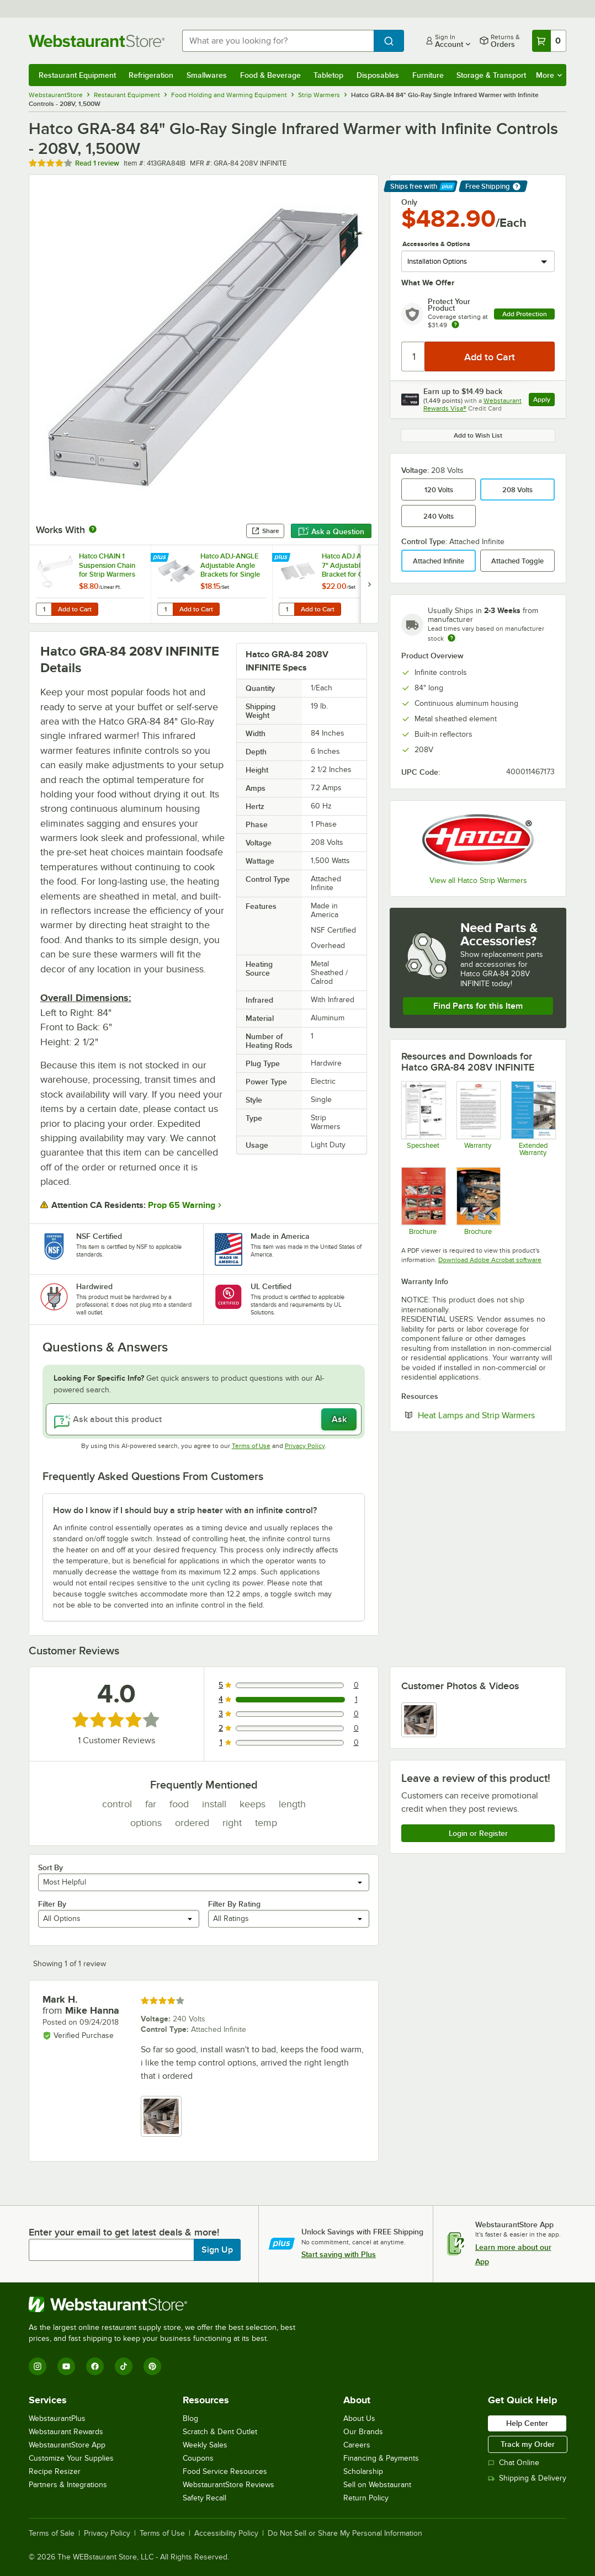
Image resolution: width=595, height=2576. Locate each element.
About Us (359, 2418)
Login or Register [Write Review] (478, 1833)
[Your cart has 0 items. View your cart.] (549, 41)
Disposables (378, 75)
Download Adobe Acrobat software (489, 1260)
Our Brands (363, 2432)
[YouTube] (66, 2366)
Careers (356, 2445)
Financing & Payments (381, 2458)
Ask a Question (331, 531)
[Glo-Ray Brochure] (423, 1201)
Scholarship (363, 2471)
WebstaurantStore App (67, 2445)
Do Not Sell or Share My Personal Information (345, 2533)
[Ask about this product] (203, 1419)
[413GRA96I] (423, 1118)
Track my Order (528, 2444)
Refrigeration (151, 75)
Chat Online (513, 2462)
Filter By (52, 1904)
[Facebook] (95, 2366)
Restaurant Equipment (77, 75)
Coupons (198, 2458)
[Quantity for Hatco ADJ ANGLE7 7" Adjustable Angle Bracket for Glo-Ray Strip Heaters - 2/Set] (286, 609)
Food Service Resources (225, 2471)
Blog (190, 2418)
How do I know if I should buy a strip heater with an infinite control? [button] (185, 1510)
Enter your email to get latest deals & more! (124, 2232)
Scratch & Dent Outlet (220, 2432)
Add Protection (524, 314)
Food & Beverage (270, 75)
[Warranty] (478, 1118)
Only (409, 202)
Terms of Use (251, 1446)
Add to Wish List (478, 435)
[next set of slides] (369, 584)
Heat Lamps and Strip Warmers (486, 1415)
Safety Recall (204, 2498)
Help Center (527, 2423)
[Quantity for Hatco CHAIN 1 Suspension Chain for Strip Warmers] (43, 609)
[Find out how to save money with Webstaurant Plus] (161, 558)
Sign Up (217, 2250)
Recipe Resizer (55, 2471)
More (549, 75)
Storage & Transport (491, 75)
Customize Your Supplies (71, 2458)
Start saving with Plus (338, 2254)
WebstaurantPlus (57, 2418)
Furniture (428, 75)
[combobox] (278, 41)
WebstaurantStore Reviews (228, 2485)
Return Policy (366, 2498)
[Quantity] (413, 356)
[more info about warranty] (455, 325)
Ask (339, 1419)
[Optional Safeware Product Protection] (533, 1118)
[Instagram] (37, 2366)
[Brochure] (478, 1201)
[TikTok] (123, 2366)
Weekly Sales (205, 2445)
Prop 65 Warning (181, 1205)
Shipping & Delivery (527, 2478)
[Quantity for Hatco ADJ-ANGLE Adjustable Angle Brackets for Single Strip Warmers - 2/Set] (165, 609)
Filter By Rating (234, 1904)
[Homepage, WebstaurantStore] (96, 41)
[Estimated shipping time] (451, 638)
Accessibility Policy (226, 2533)
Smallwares (207, 75)
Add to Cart (75, 609)
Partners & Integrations (68, 2485)
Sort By (50, 1867)
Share (265, 530)
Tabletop (328, 75)
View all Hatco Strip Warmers (478, 880)
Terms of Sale (52, 2533)
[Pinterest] (152, 2366)
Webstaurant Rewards (66, 2432)
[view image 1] (419, 1720)
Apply (544, 401)
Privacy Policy (305, 1446)
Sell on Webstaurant (377, 2485)
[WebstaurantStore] (167, 2304)
